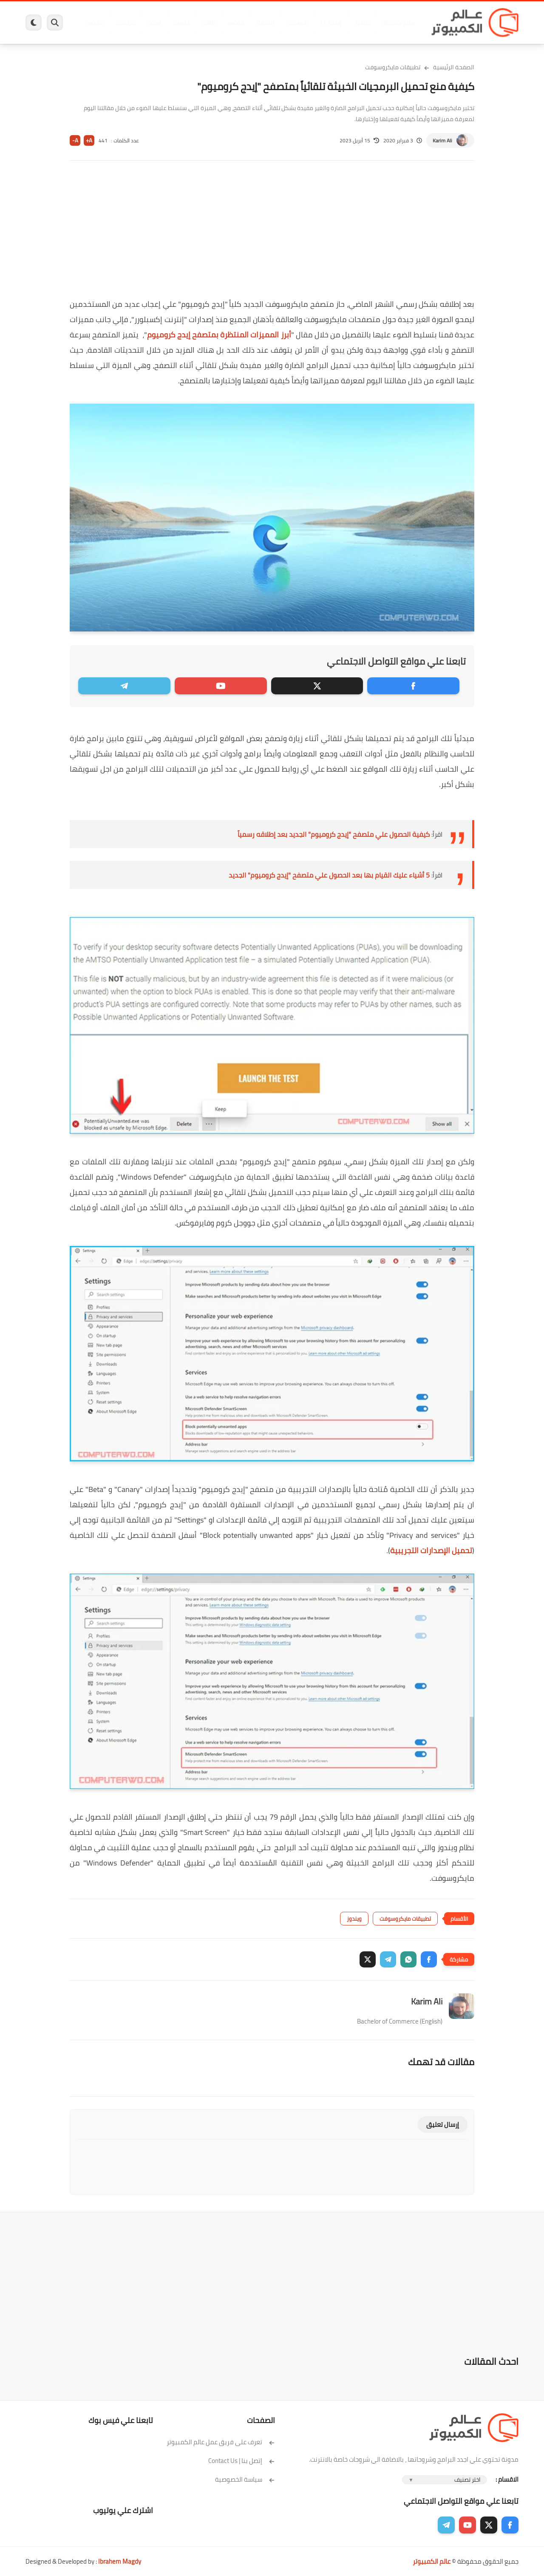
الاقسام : (507, 2479)
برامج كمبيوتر (396, 22)
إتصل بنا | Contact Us (241, 2460)
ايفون (152, 22)
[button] (429, 1959)
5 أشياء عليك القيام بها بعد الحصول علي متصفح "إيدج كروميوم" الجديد (329, 875)
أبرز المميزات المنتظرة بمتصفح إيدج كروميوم (219, 335)
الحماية (263, 22)
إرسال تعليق (442, 2124)
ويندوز (360, 22)
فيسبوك (294, 22)
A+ (89, 140)
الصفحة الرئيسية (453, 67)
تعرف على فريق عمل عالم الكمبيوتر (221, 2442)
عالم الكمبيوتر (431, 2561)
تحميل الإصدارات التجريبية (431, 1550)
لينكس (234, 22)
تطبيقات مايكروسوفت (392, 67)
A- (75, 140)
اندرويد (179, 22)
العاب (206, 22)
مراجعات (123, 22)
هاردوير (92, 22)
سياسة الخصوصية (245, 2479)
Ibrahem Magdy (119, 2561)
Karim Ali (442, 140)
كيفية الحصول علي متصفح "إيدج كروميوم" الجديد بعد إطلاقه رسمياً (334, 834)
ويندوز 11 (328, 22)
